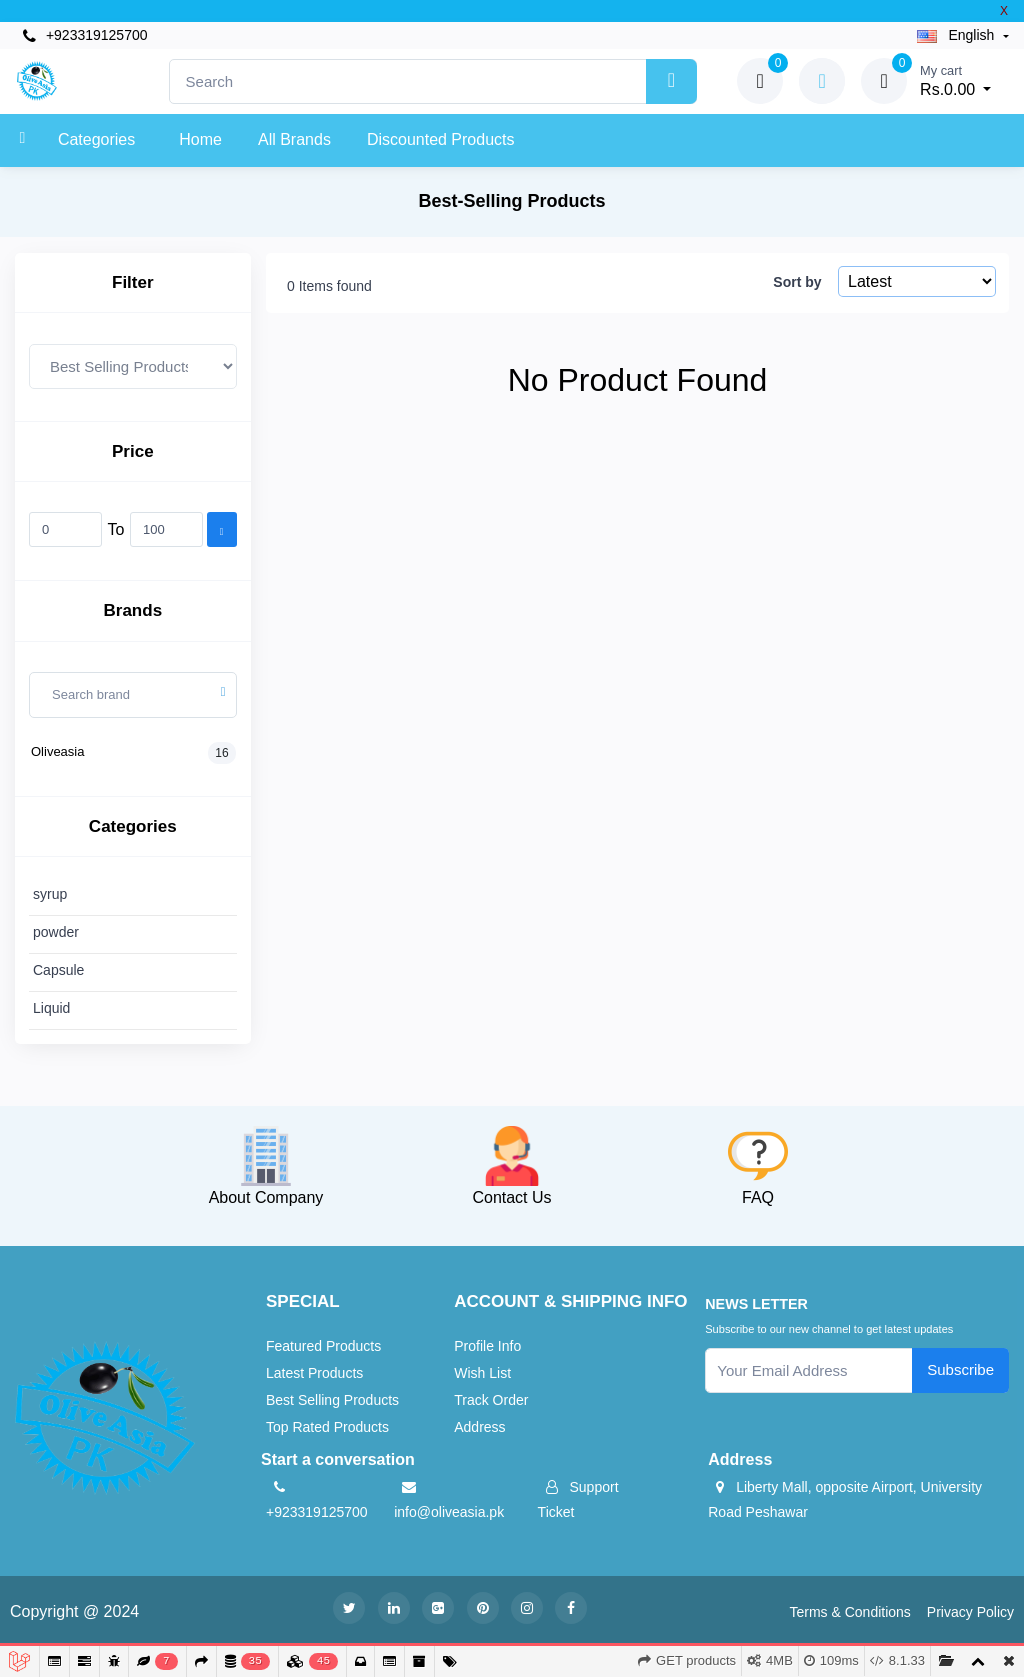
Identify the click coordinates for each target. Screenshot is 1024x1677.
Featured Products (323, 1346)
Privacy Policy (970, 1612)
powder (56, 932)
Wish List (482, 1373)
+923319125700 (85, 35)
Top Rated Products (327, 1427)
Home (200, 139)
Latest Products (314, 1373)
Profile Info (487, 1346)
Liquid (51, 1008)
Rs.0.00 (955, 79)
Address (479, 1427)
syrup (50, 894)
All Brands (294, 139)
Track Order (491, 1400)
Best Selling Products (332, 1400)
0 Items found (329, 286)
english (958, 35)
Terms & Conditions (849, 1612)
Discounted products (441, 139)
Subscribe (960, 1369)
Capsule (58, 970)
